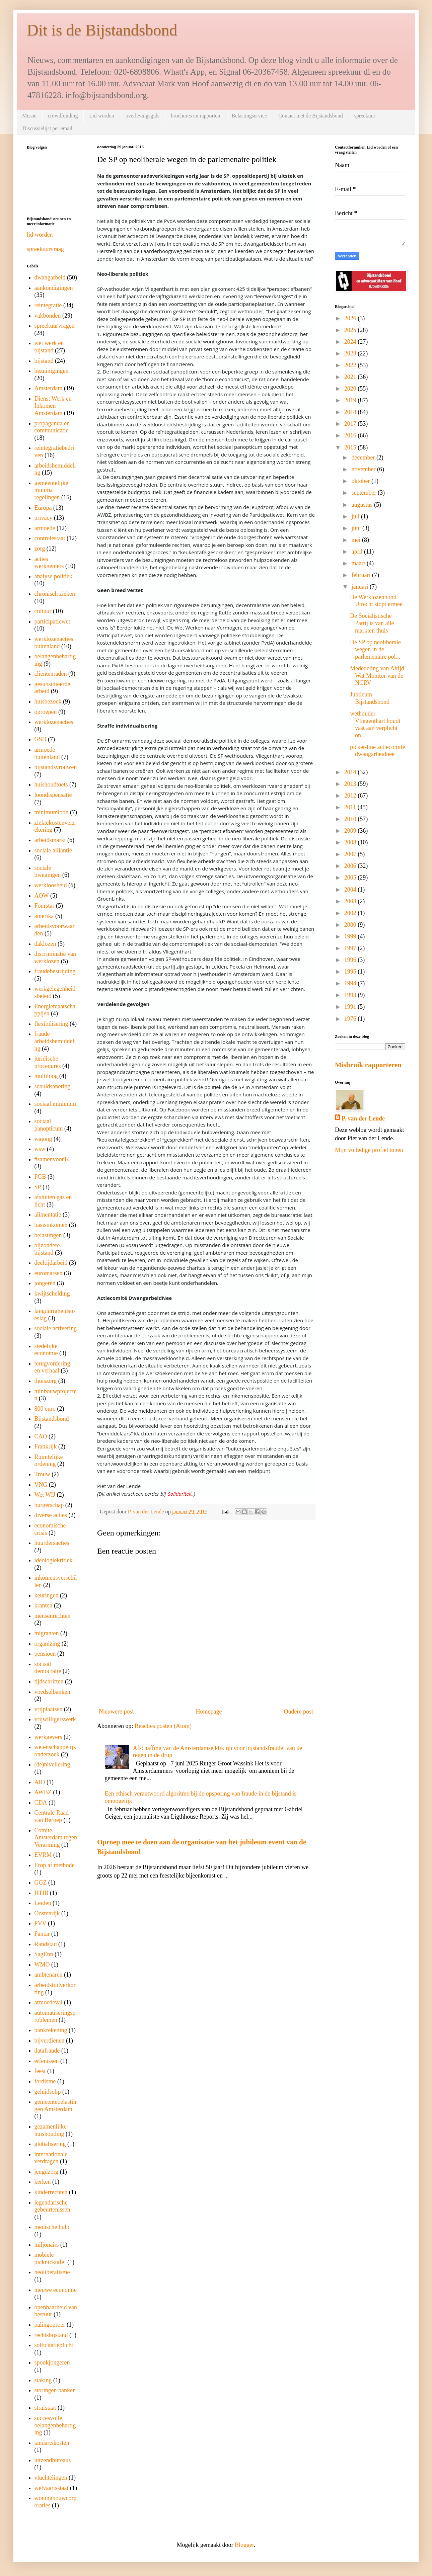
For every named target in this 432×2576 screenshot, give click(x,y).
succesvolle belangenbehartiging (55, 2425)
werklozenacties (53, 722)
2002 (351, 913)
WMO (42, 1964)
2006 (351, 865)
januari (360, 586)
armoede (44, 528)
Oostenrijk (47, 1913)
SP (37, 1187)
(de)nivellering (52, 1764)
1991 (351, 1006)
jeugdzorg (46, 2171)
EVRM (43, 1854)
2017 (351, 423)
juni (356, 528)
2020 (351, 388)
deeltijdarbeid (51, 1262)
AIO (39, 1782)
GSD (40, 739)
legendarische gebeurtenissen (52, 2206)
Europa (43, 507)
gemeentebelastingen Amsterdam (55, 2105)
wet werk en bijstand (49, 347)
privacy (43, 517)
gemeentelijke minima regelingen (51, 490)
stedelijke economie (46, 1350)
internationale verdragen (51, 2158)
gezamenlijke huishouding (50, 2130)
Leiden (42, 1903)
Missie (29, 115)
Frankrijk (45, 1446)
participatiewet (52, 621)
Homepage (209, 1711)
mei (356, 539)
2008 (351, 842)
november (364, 469)
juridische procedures (47, 1062)
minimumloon (51, 812)
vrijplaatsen (48, 1709)
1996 (351, 960)
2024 (351, 341)
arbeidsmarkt (50, 840)
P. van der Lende (363, 1118)
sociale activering (55, 1328)
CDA (40, 1802)
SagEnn (43, 1954)
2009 (351, 830)
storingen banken (55, 2390)
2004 (351, 889)
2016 (351, 435)
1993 (351, 995)
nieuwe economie (55, 2290)
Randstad (45, 1944)
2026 (351, 318)
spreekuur (364, 115)
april (357, 551)
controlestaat (49, 538)
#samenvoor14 (52, 1159)
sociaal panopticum (48, 1125)
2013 (351, 783)
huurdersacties (51, 1543)
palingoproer (49, 2324)
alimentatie (47, 1214)
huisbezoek (48, 701)
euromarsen (48, 1273)
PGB (40, 1176)
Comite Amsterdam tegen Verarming (55, 1837)
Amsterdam (48, 388)
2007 (351, 854)
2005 (351, 877)
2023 (351, 353)
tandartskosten (51, 2442)
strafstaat (45, 2407)
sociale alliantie (53, 850)
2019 (351, 400)
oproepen (45, 712)
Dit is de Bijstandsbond (102, 30)
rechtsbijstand (51, 2335)
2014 (351, 772)
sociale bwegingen (47, 871)
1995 (351, 971)
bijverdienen (49, 2040)
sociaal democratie (47, 1668)
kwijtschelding (52, 1293)
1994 (351, 983)
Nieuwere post (116, 1711)
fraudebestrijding (55, 971)
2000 (351, 924)
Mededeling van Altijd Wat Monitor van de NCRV (377, 675)
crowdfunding (63, 115)
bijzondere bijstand (47, 1249)
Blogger (244, 2545)
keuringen (46, 1595)
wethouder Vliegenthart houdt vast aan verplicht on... (375, 724)
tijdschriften (49, 1681)
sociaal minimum (55, 1103)
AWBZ (43, 1792)
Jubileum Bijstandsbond (369, 698)
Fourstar (44, 905)
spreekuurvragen (54, 325)
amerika (44, 916)
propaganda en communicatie (52, 427)
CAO (40, 1436)
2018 (351, 412)
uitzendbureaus (52, 2460)
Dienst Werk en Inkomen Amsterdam (53, 405)
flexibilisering (51, 1023)
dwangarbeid (50, 277)
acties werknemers (49, 563)
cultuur (43, 611)
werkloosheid (50, 885)
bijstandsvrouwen (55, 767)
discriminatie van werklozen (55, 957)
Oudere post (298, 1711)
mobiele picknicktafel (50, 2258)
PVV (40, 1923)
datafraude (47, 2050)
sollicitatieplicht (53, 2345)
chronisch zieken (54, 593)
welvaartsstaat (51, 2488)
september (364, 492)
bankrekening (50, 2030)
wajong (43, 1139)
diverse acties (50, 1515)
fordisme (45, 2081)
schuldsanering (52, 1086)
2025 (351, 330)
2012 (351, 795)
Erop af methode (54, 1865)
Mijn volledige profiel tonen (369, 1150)
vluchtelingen (50, 2477)
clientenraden (50, 673)
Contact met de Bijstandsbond (310, 115)
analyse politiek (53, 576)
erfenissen (46, 2061)
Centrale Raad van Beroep (51, 1816)
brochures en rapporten (195, 115)
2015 (351, 447)
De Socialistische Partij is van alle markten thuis (372, 623)
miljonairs (46, 2244)
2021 (351, 376)
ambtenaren (48, 1974)
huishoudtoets (51, 784)
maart (358, 563)
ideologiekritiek (53, 1560)
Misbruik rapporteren (368, 1065)
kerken (42, 2181)
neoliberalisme (52, 2272)
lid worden (40, 234)
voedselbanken (52, 1691)
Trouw (42, 1474)
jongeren (45, 1283)
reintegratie (48, 305)
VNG (41, 1484)
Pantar (42, 1933)
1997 (351, 948)
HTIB (41, 1893)
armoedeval (48, 2002)
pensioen (45, 1653)
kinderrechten (51, 2192)
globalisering (50, 2144)
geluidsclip (47, 2091)
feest (40, 2071)
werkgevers (48, 1737)
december (363, 457)
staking (43, 2380)
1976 (351, 1018)
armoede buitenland (47, 753)
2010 (351, 819)
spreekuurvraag (45, 249)
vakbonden (47, 315)
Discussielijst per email (47, 128)
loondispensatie (53, 795)
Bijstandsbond (51, 1418)
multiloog (46, 1076)
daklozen (45, 943)
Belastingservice (249, 115)
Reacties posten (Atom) (163, 1726)
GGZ (40, 1882)
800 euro (45, 1408)
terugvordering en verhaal (52, 1367)
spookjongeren (52, 2362)
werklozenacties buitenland (53, 643)
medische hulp (51, 2227)
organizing (47, 1643)
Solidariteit (180, 1493)
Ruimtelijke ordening (48, 1460)
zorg (39, 548)
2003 (351, 901)
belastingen (48, 1235)
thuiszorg (45, 1381)
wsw (40, 1149)
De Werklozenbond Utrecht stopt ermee (376, 601)
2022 (351, 365)
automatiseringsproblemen (55, 2016)
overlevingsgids (142, 115)
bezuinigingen (51, 370)
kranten (43, 1605)
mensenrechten (52, 1615)
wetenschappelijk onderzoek (55, 1751)
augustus (362, 504)
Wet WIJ (45, 1494)
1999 (351, 936)
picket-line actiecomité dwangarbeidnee (377, 751)
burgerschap (49, 1505)
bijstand (44, 360)
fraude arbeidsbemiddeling (55, 1041)
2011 (351, 807)
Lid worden (101, 115)
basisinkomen (51, 1225)
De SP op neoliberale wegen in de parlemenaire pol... (375, 649)
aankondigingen (53, 287)
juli (356, 516)
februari (361, 575)
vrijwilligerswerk (55, 1719)
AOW (41, 895)
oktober (361, 481)
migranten (46, 1633)
